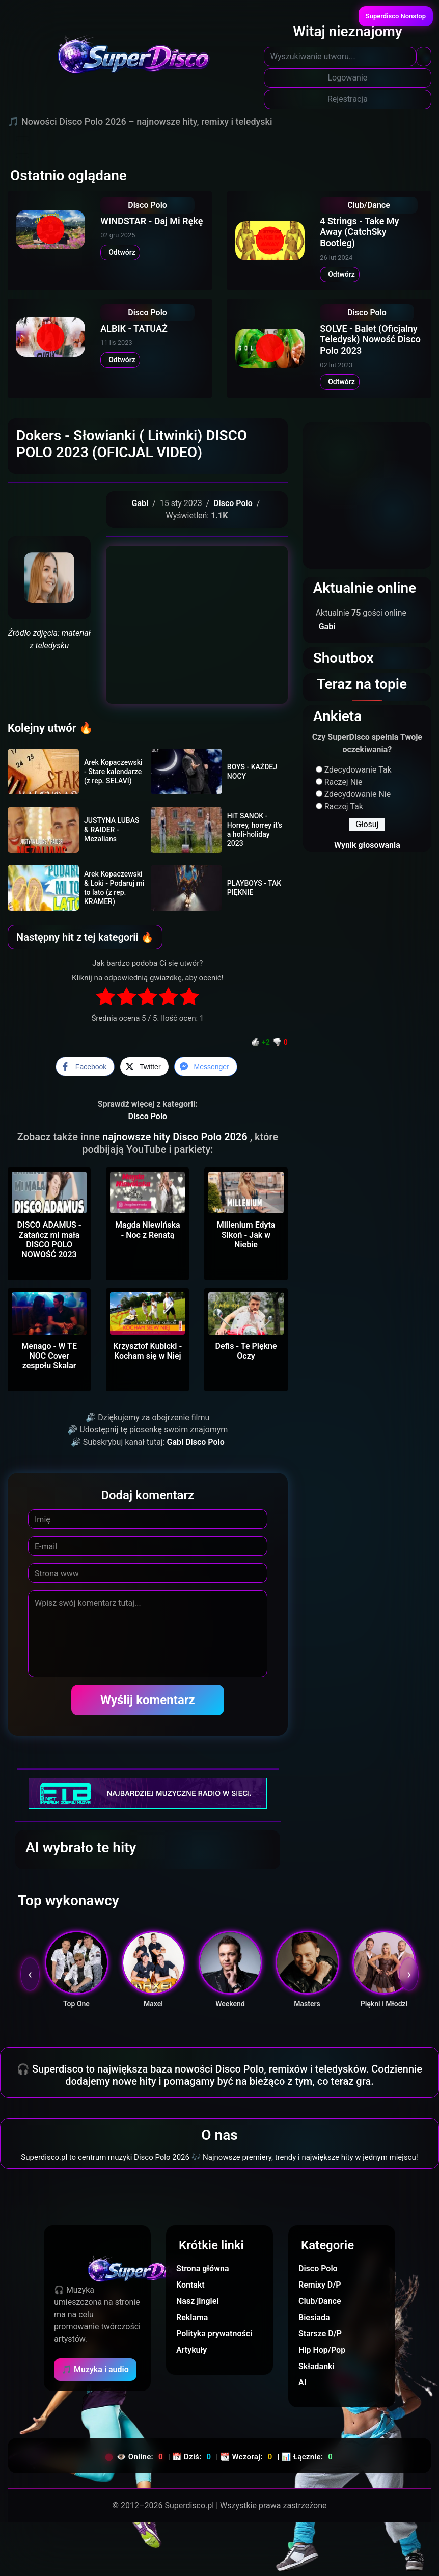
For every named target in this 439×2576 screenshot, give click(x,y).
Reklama (192, 2317)
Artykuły (191, 2350)
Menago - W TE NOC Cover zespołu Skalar (49, 1355)
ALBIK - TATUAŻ (134, 328)
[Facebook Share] (85, 1066)
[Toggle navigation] (22, 138)
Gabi (140, 503)
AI (302, 2382)
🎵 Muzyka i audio (95, 2369)
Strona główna (202, 2268)
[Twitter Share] (144, 1066)
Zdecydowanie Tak (358, 770)
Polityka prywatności (214, 2334)
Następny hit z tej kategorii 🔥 (85, 937)
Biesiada (314, 2317)
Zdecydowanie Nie (357, 794)
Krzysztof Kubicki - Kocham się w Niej (147, 1351)
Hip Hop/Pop (321, 2350)
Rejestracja (347, 99)
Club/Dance (368, 205)
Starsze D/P (320, 2334)
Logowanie (348, 78)
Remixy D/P (319, 2285)
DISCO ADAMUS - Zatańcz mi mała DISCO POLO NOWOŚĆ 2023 (49, 1239)
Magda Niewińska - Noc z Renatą (147, 1229)
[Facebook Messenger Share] (205, 1066)
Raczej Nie (343, 782)
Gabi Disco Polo (196, 1442)
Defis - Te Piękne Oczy (246, 1351)
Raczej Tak (343, 806)
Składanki (316, 2366)
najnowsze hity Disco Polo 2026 (176, 1137)
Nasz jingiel (197, 2301)
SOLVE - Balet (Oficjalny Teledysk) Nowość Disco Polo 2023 (370, 339)
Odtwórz (120, 252)
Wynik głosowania (367, 845)
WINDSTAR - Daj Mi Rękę (151, 221)
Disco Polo (147, 205)
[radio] (105, 998)
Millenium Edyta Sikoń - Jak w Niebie (246, 1234)
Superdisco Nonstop (396, 16)
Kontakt (190, 2285)
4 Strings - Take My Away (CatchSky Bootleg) (359, 232)
